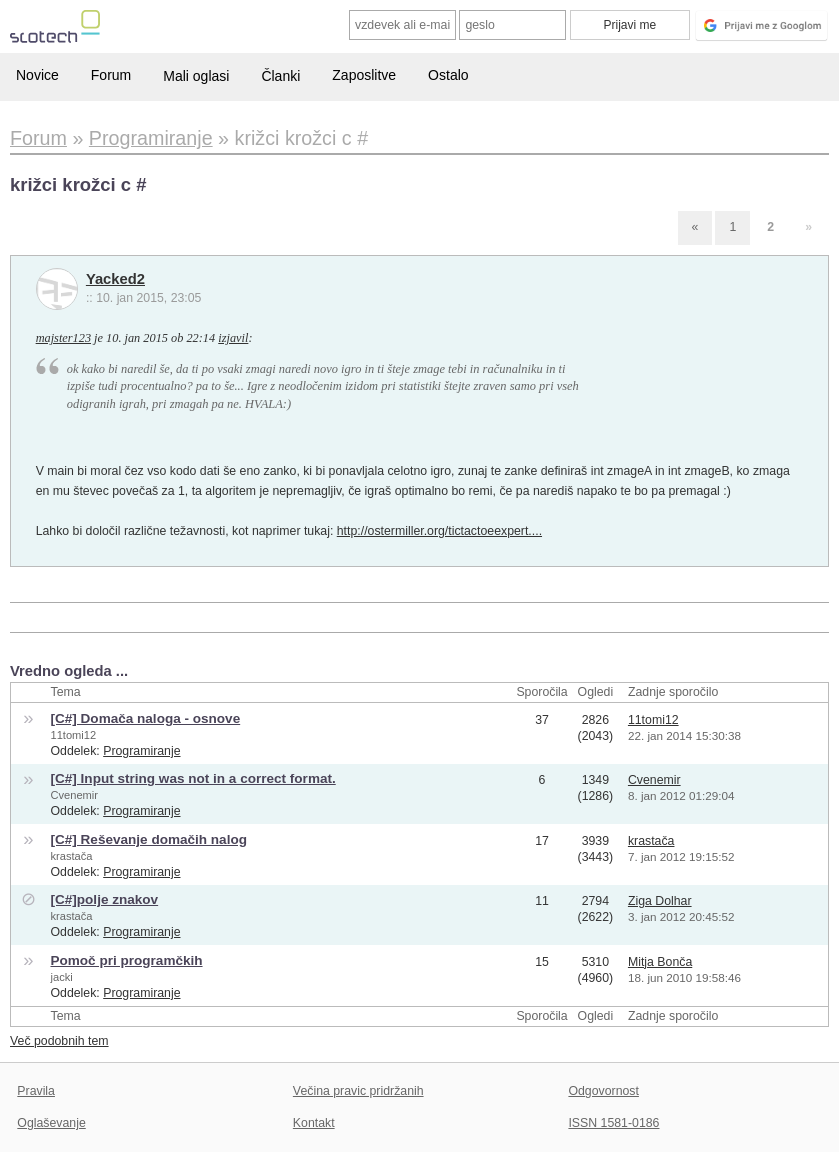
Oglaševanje (51, 1123)
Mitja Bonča (660, 962)
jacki (61, 977)
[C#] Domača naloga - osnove (145, 718)
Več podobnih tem (59, 1041)
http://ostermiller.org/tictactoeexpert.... (439, 531)
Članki (280, 76)
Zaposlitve (364, 75)
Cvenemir (74, 795)
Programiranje (141, 751)
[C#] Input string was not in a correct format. (192, 778)
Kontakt (314, 1123)
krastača (71, 856)
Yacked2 (115, 279)
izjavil (233, 338)
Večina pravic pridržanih (358, 1091)
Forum (111, 75)
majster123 (63, 338)
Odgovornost (603, 1091)
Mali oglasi (196, 76)
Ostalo (448, 75)
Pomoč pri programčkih (126, 960)
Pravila (36, 1091)
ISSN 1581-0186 (613, 1123)
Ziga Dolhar (660, 901)
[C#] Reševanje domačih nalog (148, 839)
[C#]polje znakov (104, 899)
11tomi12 (73, 735)
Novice (37, 75)
